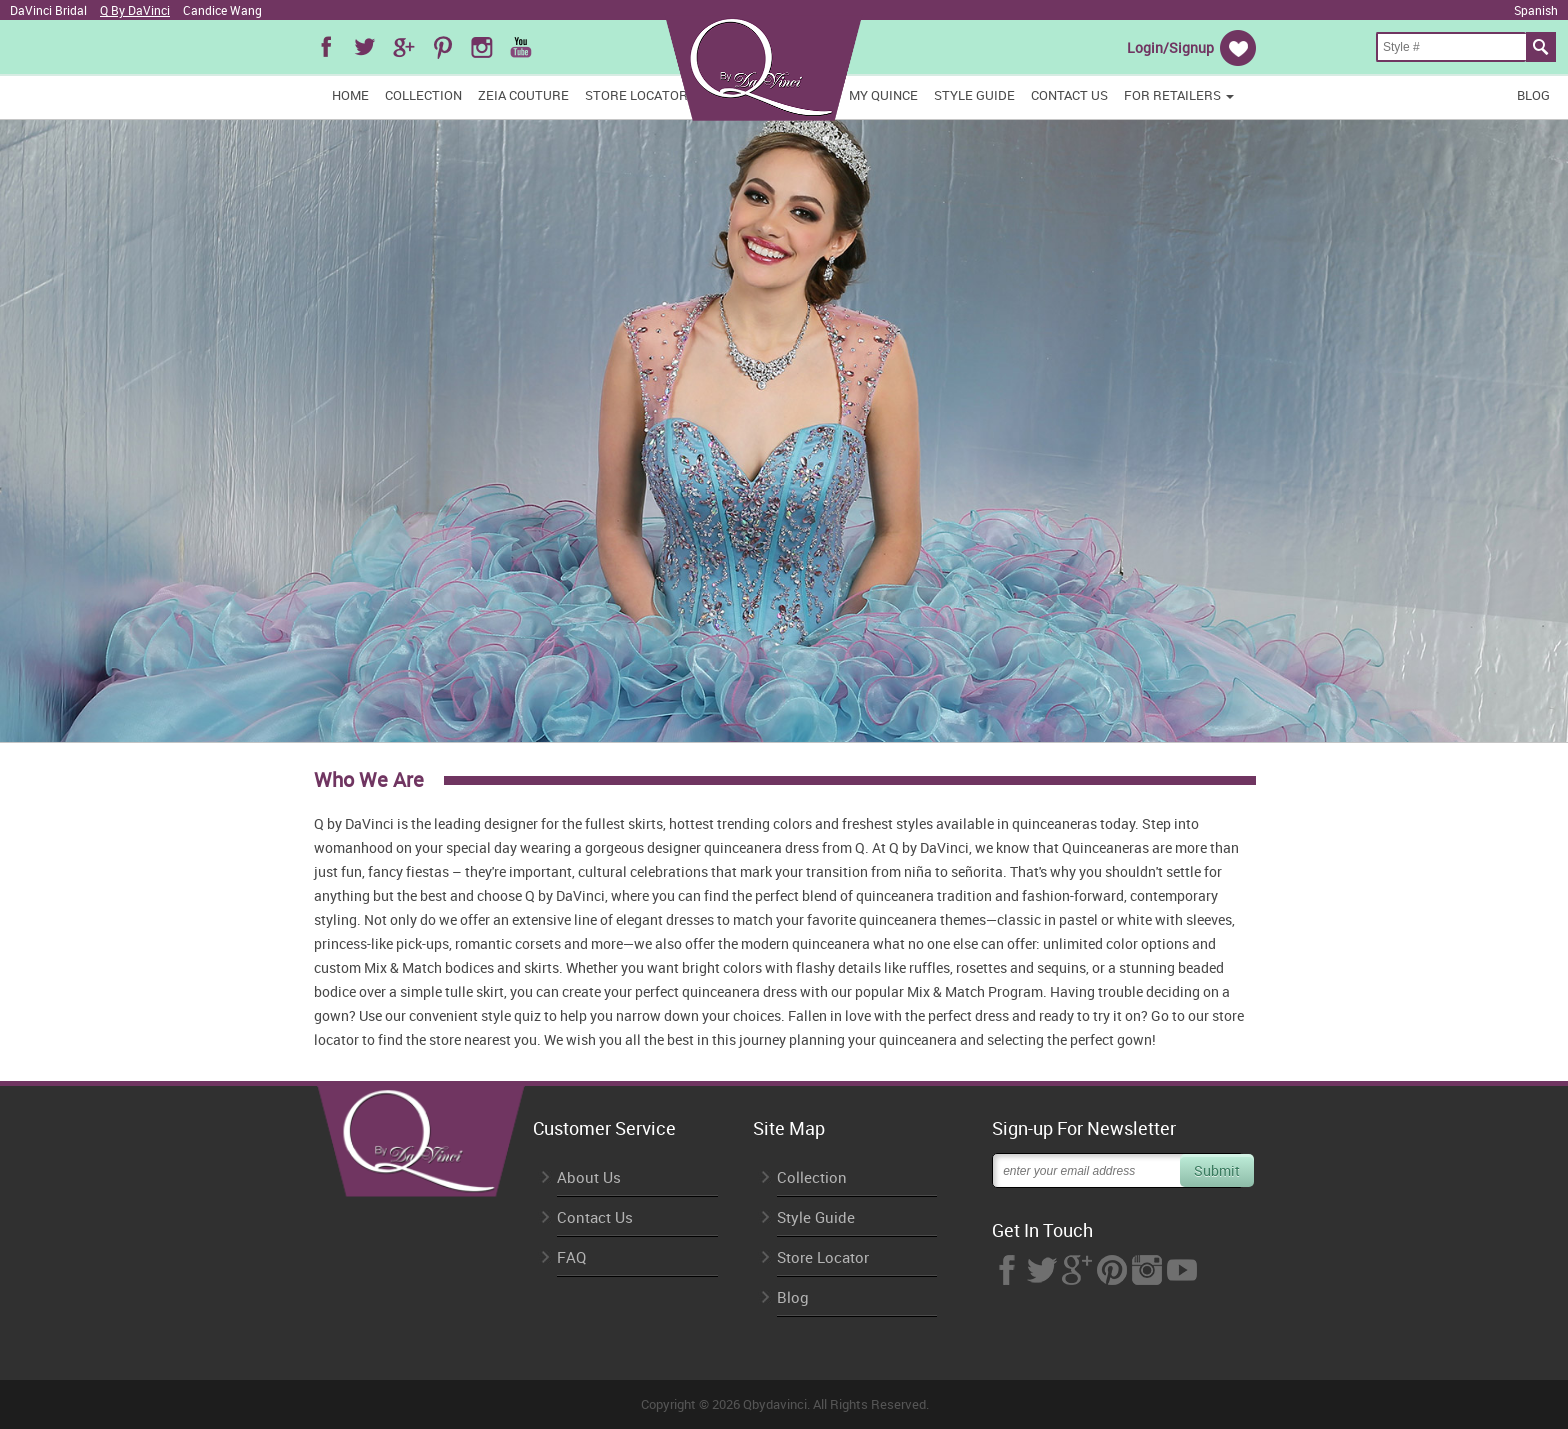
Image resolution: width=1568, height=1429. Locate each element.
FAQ (571, 1257)
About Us (589, 1177)
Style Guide (974, 95)
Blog (1533, 95)
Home (350, 95)
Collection (423, 95)
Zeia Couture (523, 95)
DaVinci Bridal (48, 10)
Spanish (1536, 10)
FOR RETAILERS (1179, 95)
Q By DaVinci (135, 10)
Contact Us (1069, 95)
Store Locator (636, 95)
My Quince (883, 95)
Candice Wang (222, 10)
